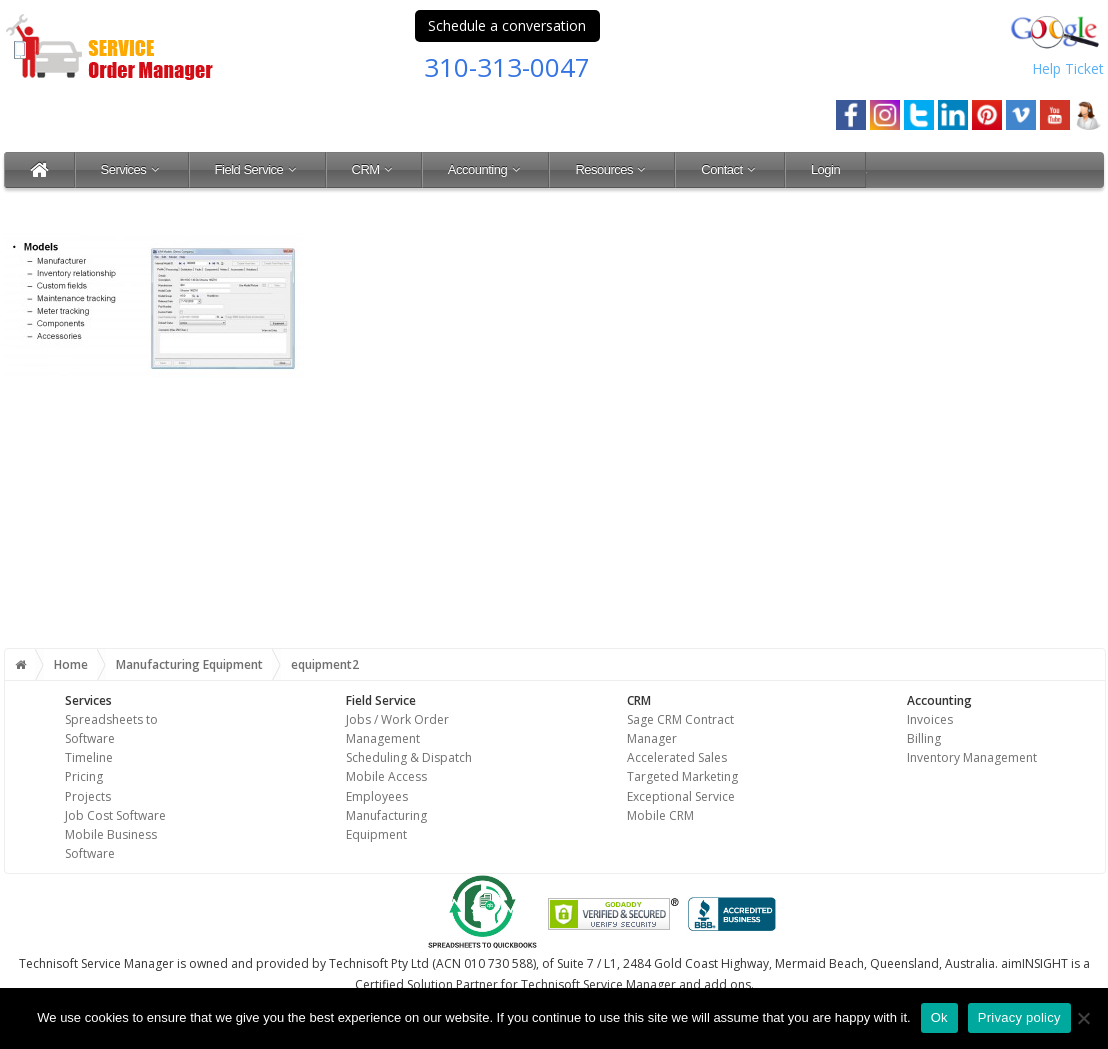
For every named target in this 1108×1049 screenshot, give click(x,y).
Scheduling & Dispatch (409, 757)
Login (825, 169)
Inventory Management (972, 757)
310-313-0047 (507, 67)
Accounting (486, 169)
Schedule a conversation (507, 25)
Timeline (89, 757)
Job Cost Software (115, 815)
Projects (88, 796)
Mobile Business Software (111, 844)
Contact (730, 169)
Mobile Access (386, 776)
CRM (374, 169)
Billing (924, 738)
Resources (612, 169)
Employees (377, 796)
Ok (939, 1017)
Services (132, 169)
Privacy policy (1019, 1017)
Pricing (84, 776)
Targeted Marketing (682, 776)
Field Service (257, 169)
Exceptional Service (681, 796)
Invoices (930, 719)
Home (71, 664)
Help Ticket (1068, 68)
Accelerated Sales (677, 757)
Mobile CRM (660, 815)
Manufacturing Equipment (189, 664)
